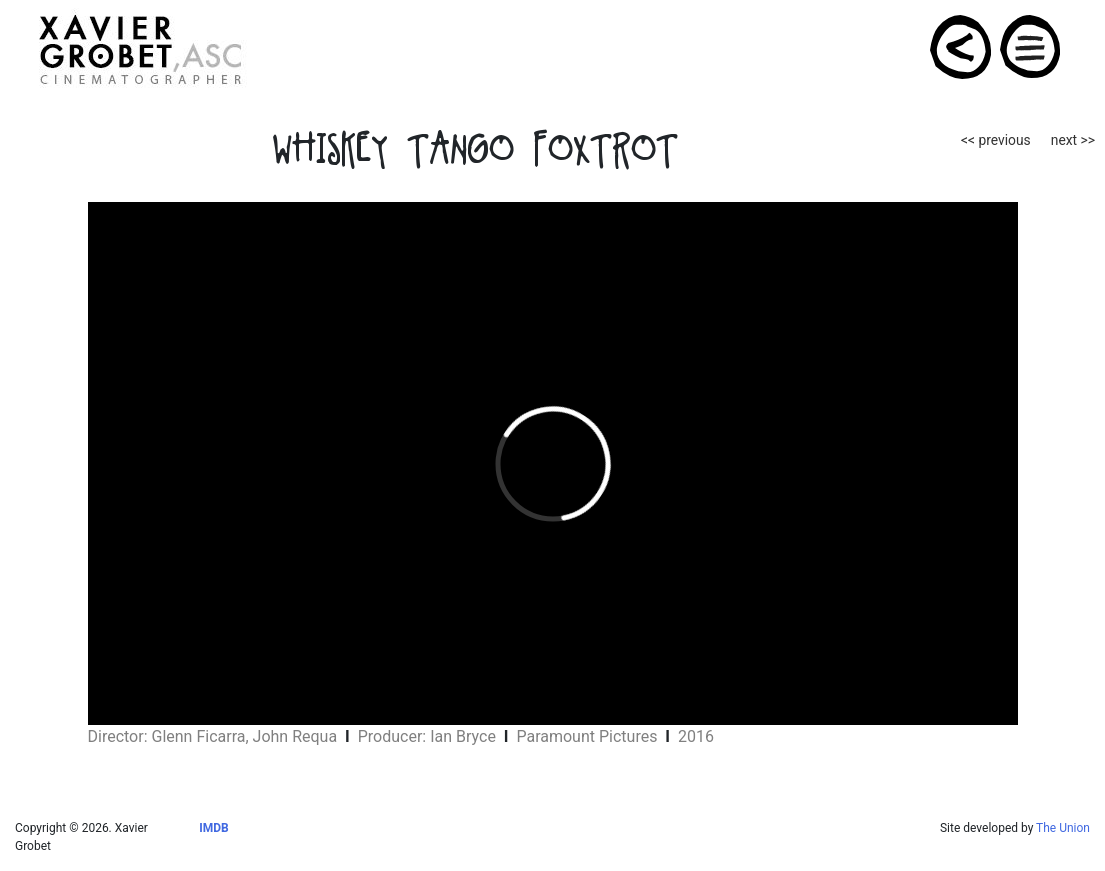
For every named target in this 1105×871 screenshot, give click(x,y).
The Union (1063, 828)
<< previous (996, 140)
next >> (1073, 140)
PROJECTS (962, 47)
